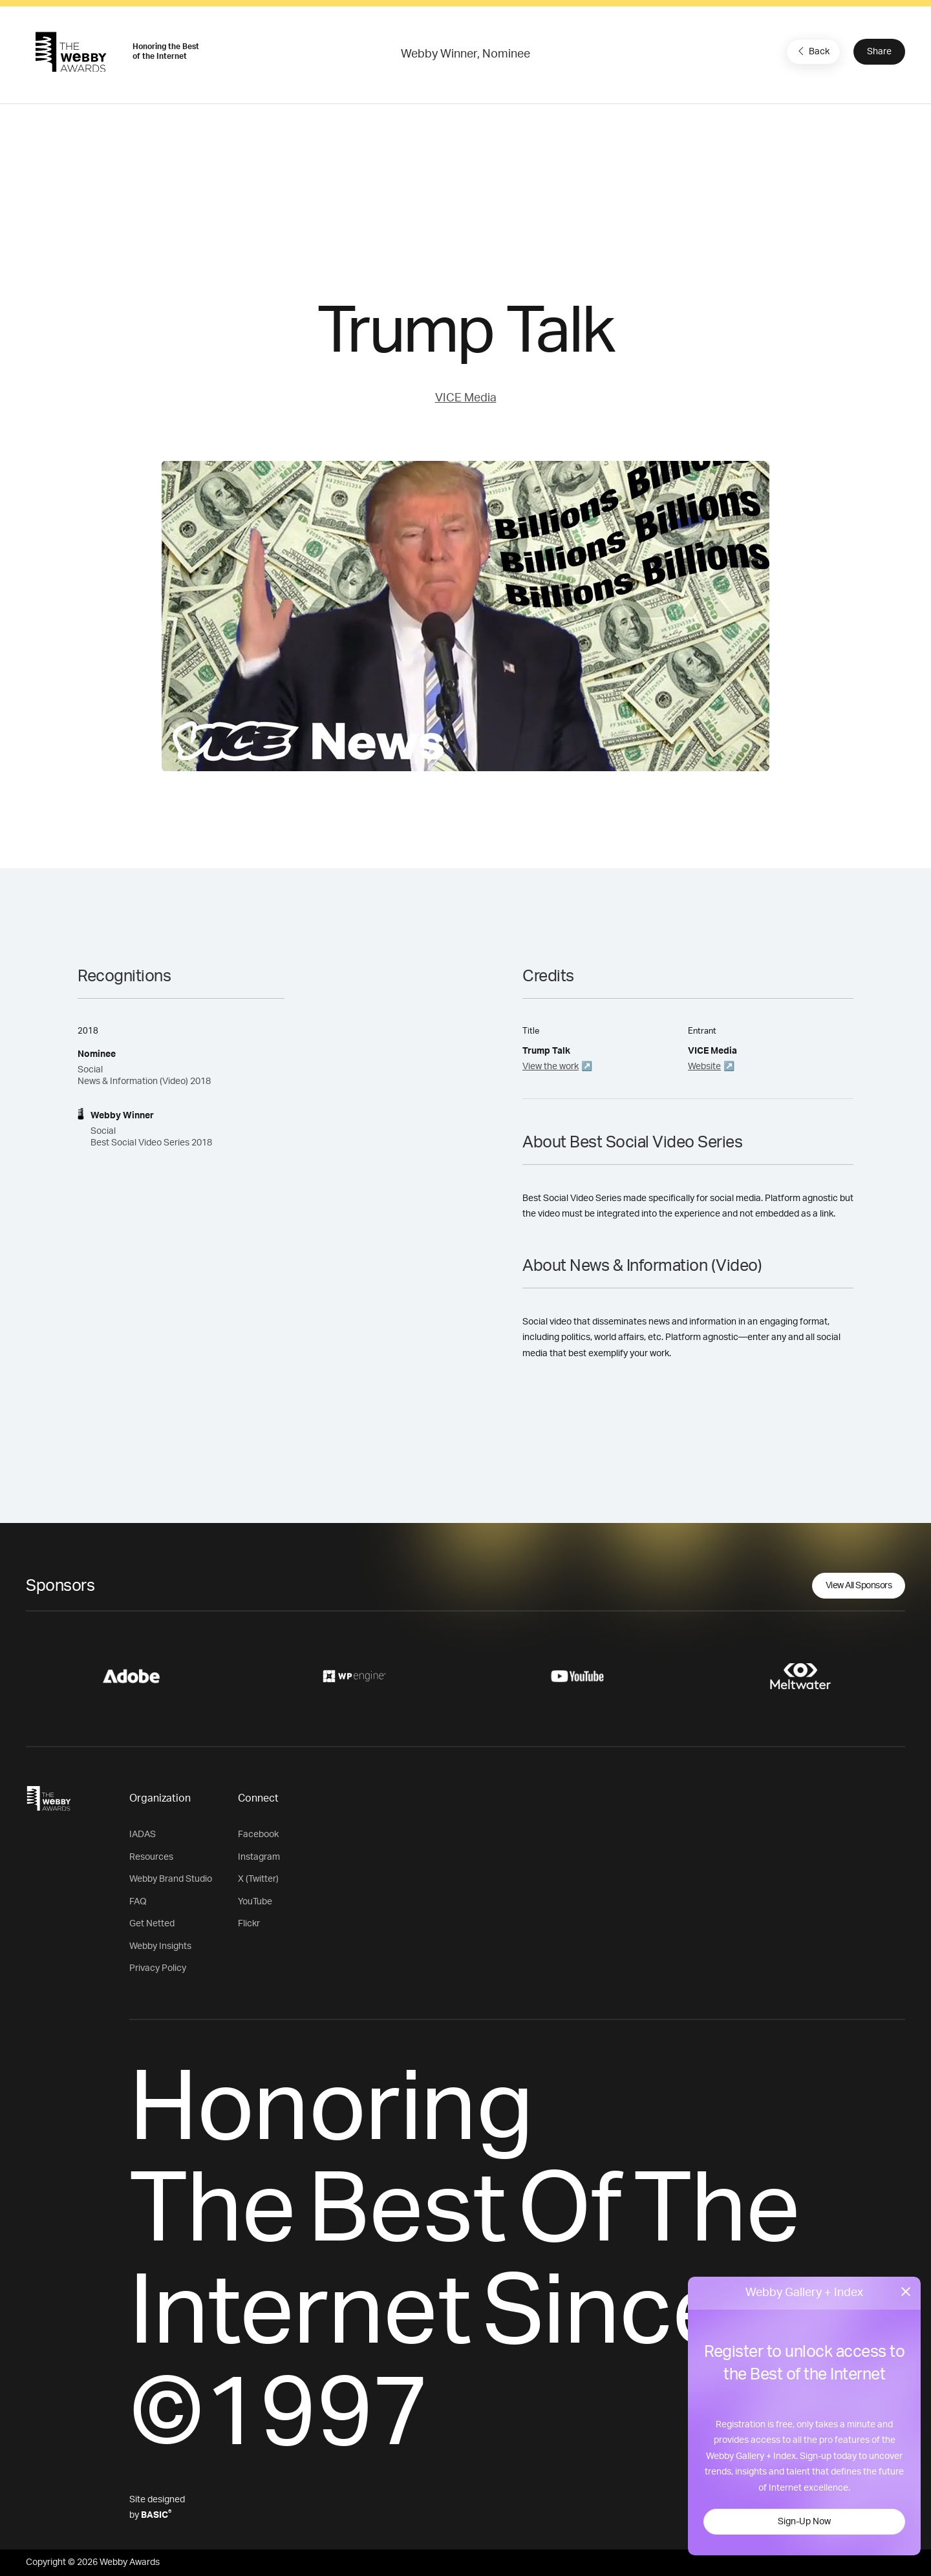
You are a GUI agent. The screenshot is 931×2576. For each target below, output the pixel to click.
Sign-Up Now (804, 2521)
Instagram (259, 1857)
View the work (550, 1066)
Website (704, 1066)
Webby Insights (160, 1946)
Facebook (258, 1834)
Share (879, 51)
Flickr (249, 1923)
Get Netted (152, 1923)
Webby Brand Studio (170, 1879)
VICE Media (466, 398)
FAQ (138, 1901)
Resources (151, 1857)
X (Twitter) (258, 1879)
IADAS (142, 1834)
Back (812, 51)
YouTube (255, 1901)
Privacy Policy (157, 1968)
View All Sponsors (859, 1585)
